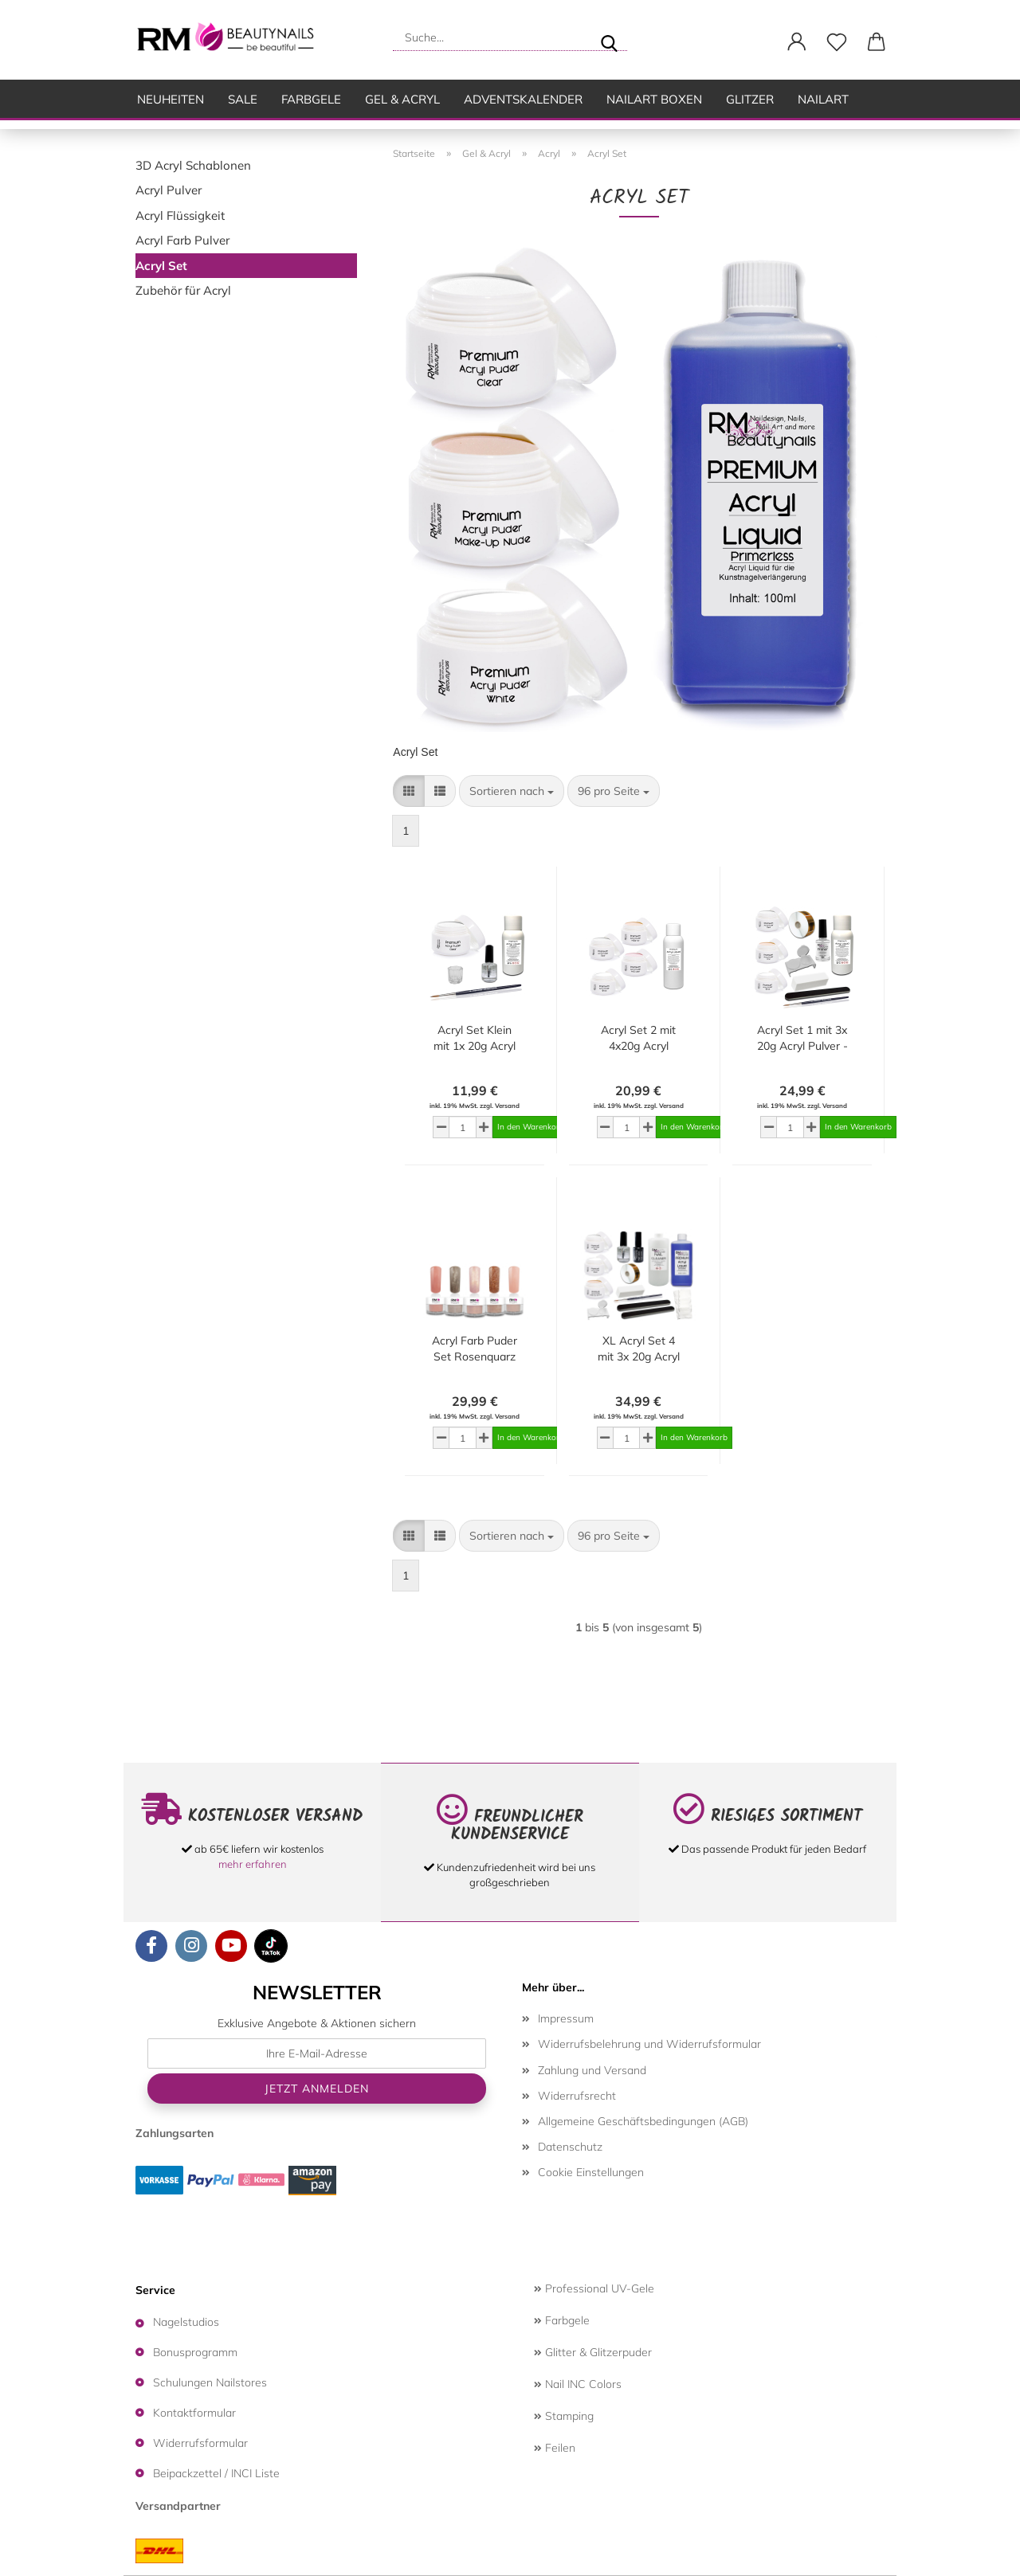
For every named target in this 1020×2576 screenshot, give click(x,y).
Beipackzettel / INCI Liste (216, 2473)
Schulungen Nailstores (210, 2382)
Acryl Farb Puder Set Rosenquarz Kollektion (474, 1348)
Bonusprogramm (195, 2352)
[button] (797, 42)
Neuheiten (170, 99)
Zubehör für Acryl (183, 290)
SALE (242, 99)
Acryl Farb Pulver (182, 240)
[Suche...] (609, 37)
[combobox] (511, 791)
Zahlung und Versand (592, 2070)
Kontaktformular (194, 2413)
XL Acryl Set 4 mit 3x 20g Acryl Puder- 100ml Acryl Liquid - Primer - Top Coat (638, 1348)
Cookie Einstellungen (591, 2172)
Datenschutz (570, 2146)
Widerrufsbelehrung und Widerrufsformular (649, 2044)
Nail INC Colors (578, 2384)
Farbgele (311, 99)
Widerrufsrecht (577, 2096)
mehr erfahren (252, 1864)
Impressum (566, 2018)
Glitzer (750, 99)
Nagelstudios (186, 2322)
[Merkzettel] (837, 42)
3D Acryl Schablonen (193, 165)
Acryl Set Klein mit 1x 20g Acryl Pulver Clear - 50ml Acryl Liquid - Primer (474, 1038)
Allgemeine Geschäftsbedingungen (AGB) (643, 2121)
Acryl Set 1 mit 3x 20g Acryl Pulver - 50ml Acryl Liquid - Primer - (802, 1038)
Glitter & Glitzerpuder (593, 2352)
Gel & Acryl (402, 99)
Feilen (554, 2448)
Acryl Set (161, 265)
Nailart (823, 99)
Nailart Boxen (654, 99)
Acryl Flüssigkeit (180, 215)
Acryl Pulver (168, 190)
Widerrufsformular (200, 2443)
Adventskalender (523, 99)
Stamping (564, 2416)
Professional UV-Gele (594, 2288)
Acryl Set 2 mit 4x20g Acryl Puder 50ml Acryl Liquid (638, 1038)
